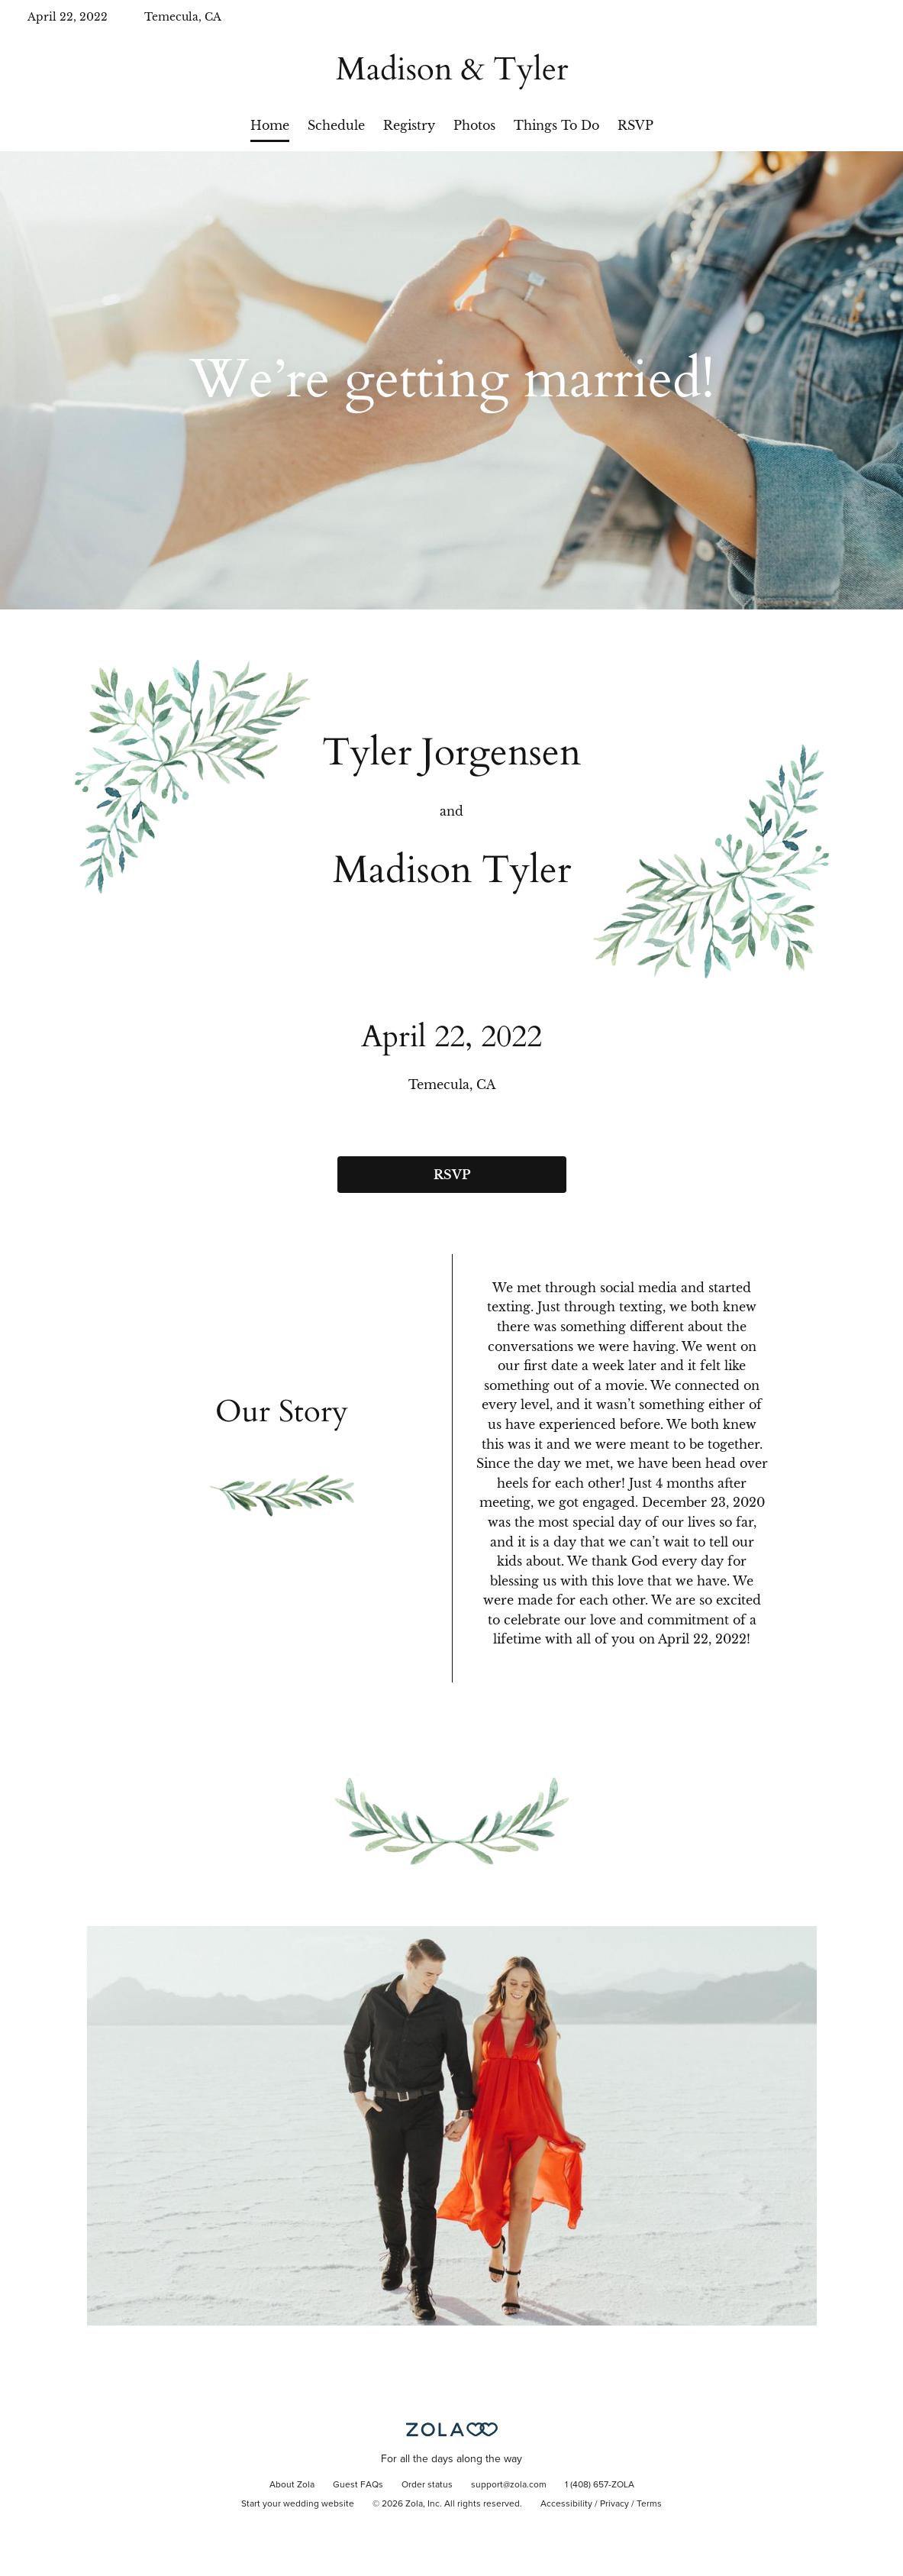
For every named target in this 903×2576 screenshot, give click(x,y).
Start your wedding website (297, 2504)
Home (269, 125)
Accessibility (566, 2504)
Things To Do (556, 125)
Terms (649, 2504)
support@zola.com (509, 2485)
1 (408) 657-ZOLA (599, 2485)
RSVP (635, 125)
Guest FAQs (358, 2485)
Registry (409, 125)
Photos (474, 125)
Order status (427, 2485)
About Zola (291, 2485)
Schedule (336, 125)
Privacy (614, 2504)
